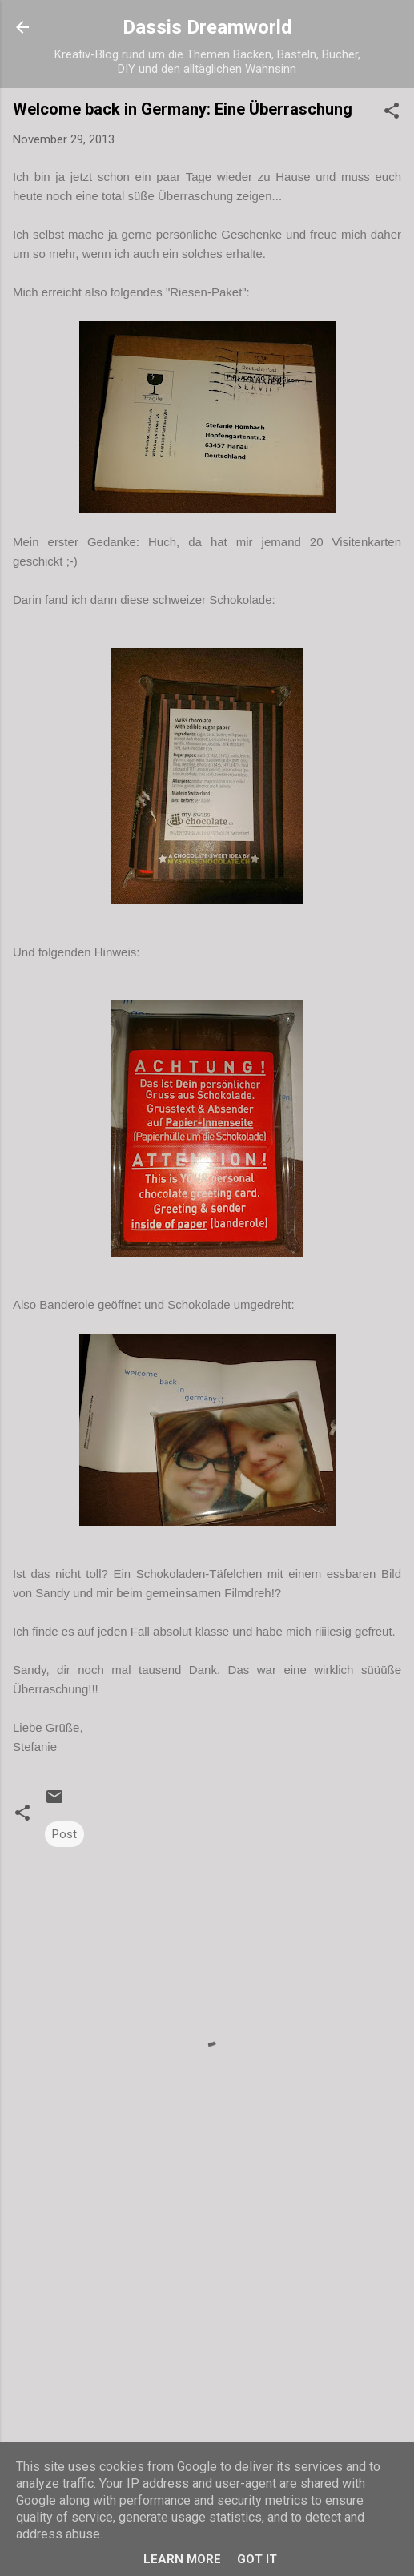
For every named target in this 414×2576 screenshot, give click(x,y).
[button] (391, 113)
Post (64, 1834)
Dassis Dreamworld (207, 27)
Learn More (182, 2559)
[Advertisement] (207, 2342)
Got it (257, 2559)
